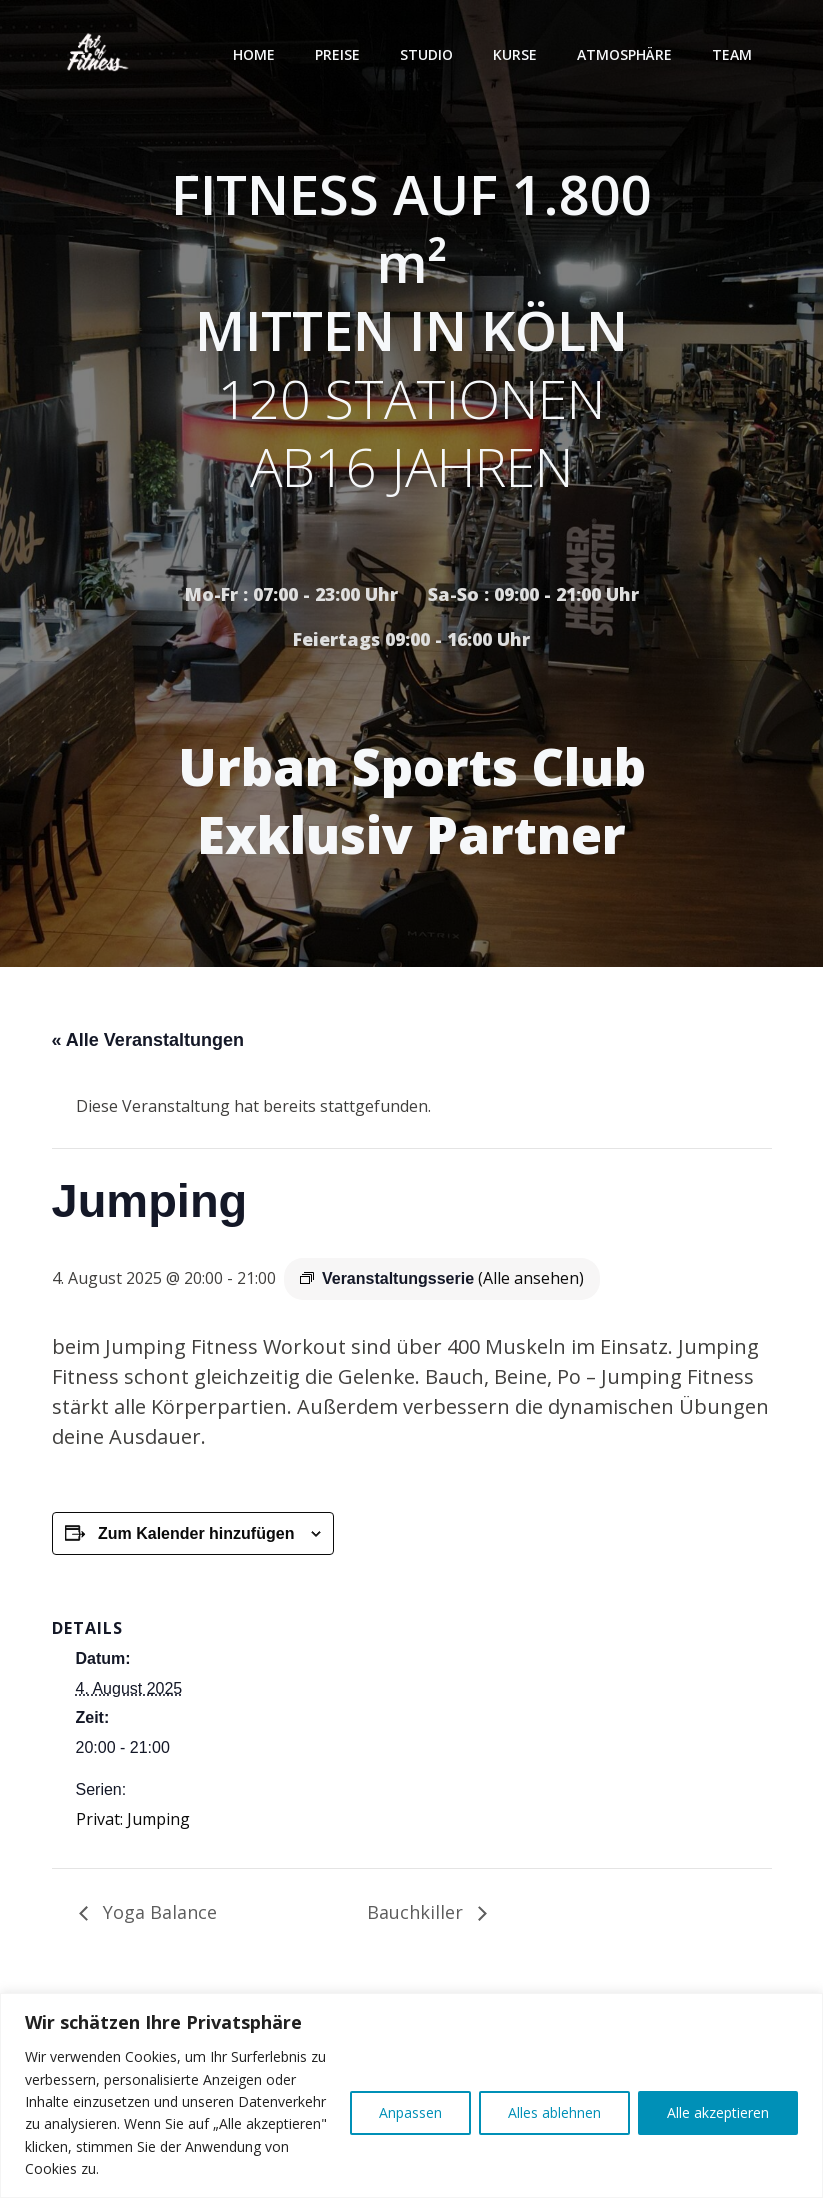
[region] (411, 2095)
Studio (426, 54)
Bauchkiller (417, 1912)
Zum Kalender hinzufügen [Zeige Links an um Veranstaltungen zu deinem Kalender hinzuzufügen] (196, 1533)
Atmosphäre (624, 54)
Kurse (515, 54)
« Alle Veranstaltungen (148, 1040)
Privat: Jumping (133, 1819)
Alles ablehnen (554, 2112)
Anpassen (410, 2112)
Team (732, 54)
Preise (337, 54)
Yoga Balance (157, 1912)
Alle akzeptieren (718, 2112)
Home (254, 54)
